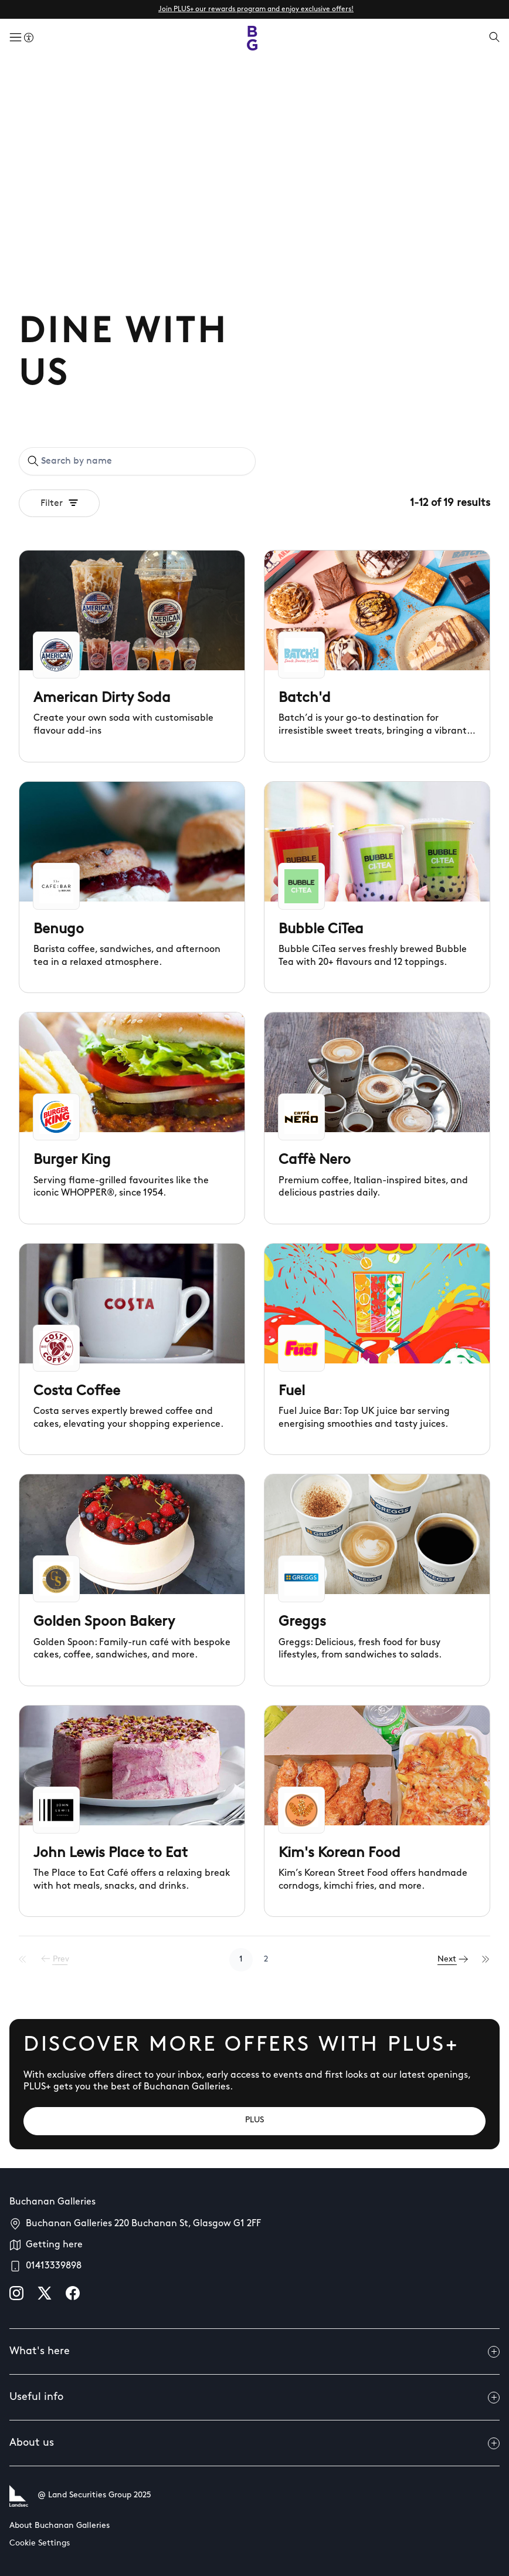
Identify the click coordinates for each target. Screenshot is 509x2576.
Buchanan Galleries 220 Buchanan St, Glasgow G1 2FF (143, 2224)
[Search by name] (144, 461)
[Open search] (494, 38)
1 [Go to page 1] (241, 1959)
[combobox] (137, 461)
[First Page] (23, 1960)
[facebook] (73, 2293)
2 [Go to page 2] (266, 1959)
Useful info (254, 2397)
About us (254, 2443)
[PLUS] (254, 2121)
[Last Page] (486, 1960)
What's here (254, 2352)
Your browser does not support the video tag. (254, 185)
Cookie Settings (39, 2543)
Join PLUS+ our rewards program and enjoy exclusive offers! (256, 9)
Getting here (54, 2245)
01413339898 (54, 2266)
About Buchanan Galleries (59, 2525)
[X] (45, 2293)
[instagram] (16, 2293)
